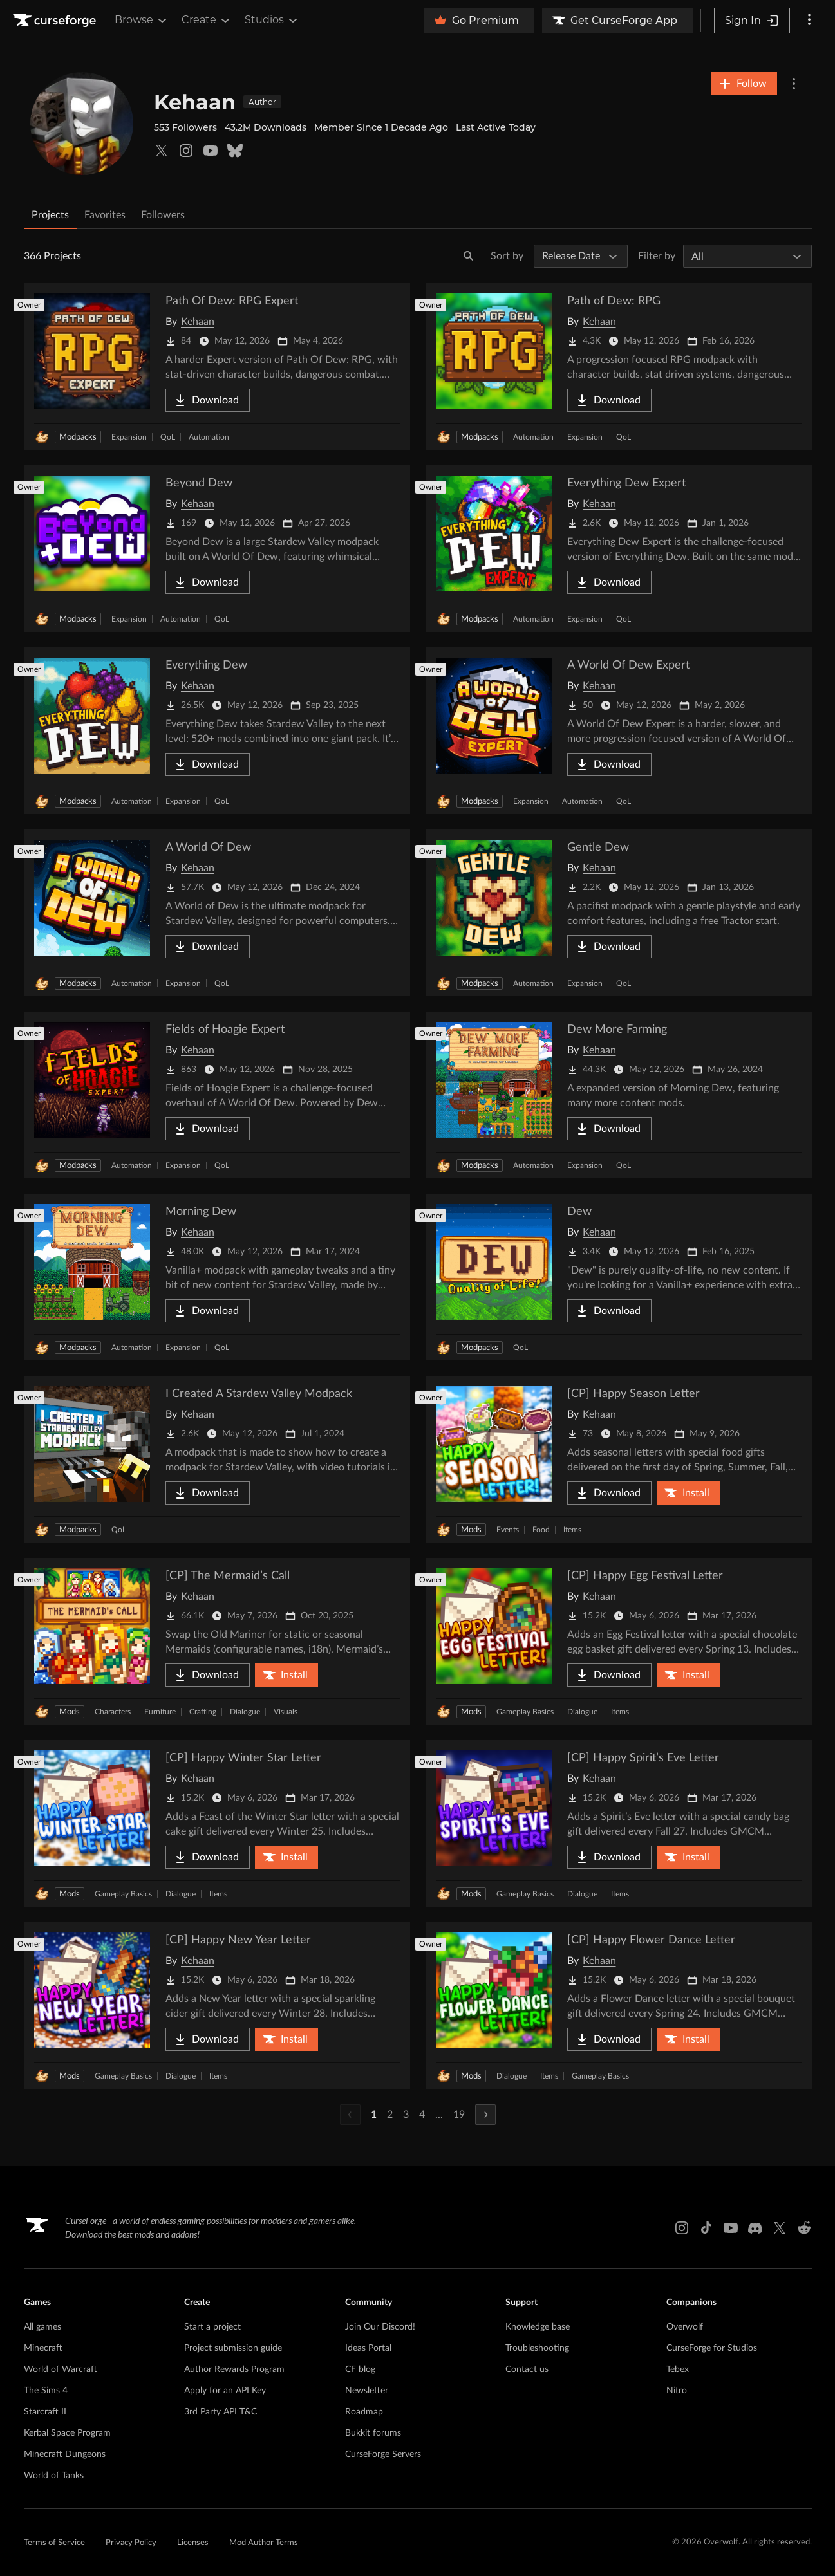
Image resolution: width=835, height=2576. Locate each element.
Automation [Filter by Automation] (209, 437)
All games (42, 2326)
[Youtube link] (730, 2228)
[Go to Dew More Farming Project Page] (619, 1095)
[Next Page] (485, 2114)
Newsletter (366, 2390)
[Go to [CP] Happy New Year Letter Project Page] (217, 2005)
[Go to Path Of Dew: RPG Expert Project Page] (217, 366)
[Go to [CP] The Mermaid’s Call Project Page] (217, 1641)
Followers (163, 215)
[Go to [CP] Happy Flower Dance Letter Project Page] (619, 2005)
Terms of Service (54, 2543)
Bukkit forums (373, 2433)
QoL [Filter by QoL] (167, 437)
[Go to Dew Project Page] (619, 1277)
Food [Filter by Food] (541, 1530)
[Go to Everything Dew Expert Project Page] (619, 548)
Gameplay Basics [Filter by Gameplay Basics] (525, 1712)
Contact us (527, 2369)
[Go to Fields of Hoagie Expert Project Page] (217, 1095)
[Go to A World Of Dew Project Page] (217, 912)
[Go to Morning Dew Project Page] (217, 1277)
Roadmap (364, 2411)
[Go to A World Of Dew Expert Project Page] (619, 730)
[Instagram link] (682, 2228)
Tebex (677, 2369)
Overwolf (684, 2326)
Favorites (105, 215)
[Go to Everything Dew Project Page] (217, 730)
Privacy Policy (131, 2543)
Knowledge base (537, 2326)
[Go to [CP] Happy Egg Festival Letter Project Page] (619, 1641)
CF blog (360, 2369)
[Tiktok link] (706, 2228)
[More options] (809, 20)
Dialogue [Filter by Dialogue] (245, 1712)
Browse (142, 20)
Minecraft (43, 2348)
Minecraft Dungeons (65, 2454)
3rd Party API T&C (220, 2411)
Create (207, 20)
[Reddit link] (804, 2228)
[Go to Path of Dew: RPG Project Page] (619, 366)
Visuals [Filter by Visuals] (285, 1712)
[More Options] (793, 83)
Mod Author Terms (263, 2543)
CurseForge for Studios (711, 2348)
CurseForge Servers (383, 2454)
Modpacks (78, 437)
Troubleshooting (537, 2348)
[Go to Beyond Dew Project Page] (217, 548)
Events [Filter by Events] (507, 1530)
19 (459, 2114)
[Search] (468, 256)
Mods (471, 1530)
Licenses (193, 2543)
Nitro (676, 2390)
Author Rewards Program (234, 2369)
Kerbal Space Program (67, 2433)
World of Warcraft (60, 2369)
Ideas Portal (368, 2348)
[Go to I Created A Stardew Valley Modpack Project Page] (217, 1459)
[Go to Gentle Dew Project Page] (619, 912)
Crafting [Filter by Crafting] (202, 1712)
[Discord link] (755, 2228)
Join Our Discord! (380, 2326)
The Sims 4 (46, 2390)
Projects (50, 215)
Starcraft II (45, 2411)
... (439, 2114)
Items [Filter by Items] (572, 1530)
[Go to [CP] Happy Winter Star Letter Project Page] (217, 1823)
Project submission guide (233, 2348)
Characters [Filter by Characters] (113, 1712)
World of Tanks (54, 2475)
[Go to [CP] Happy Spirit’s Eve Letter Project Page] (619, 1823)
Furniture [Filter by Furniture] (160, 1712)
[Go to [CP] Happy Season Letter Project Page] (619, 1459)
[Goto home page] (56, 20)
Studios (272, 20)
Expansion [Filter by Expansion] (129, 437)
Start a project (212, 2326)
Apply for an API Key (225, 2390)
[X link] (779, 2228)
